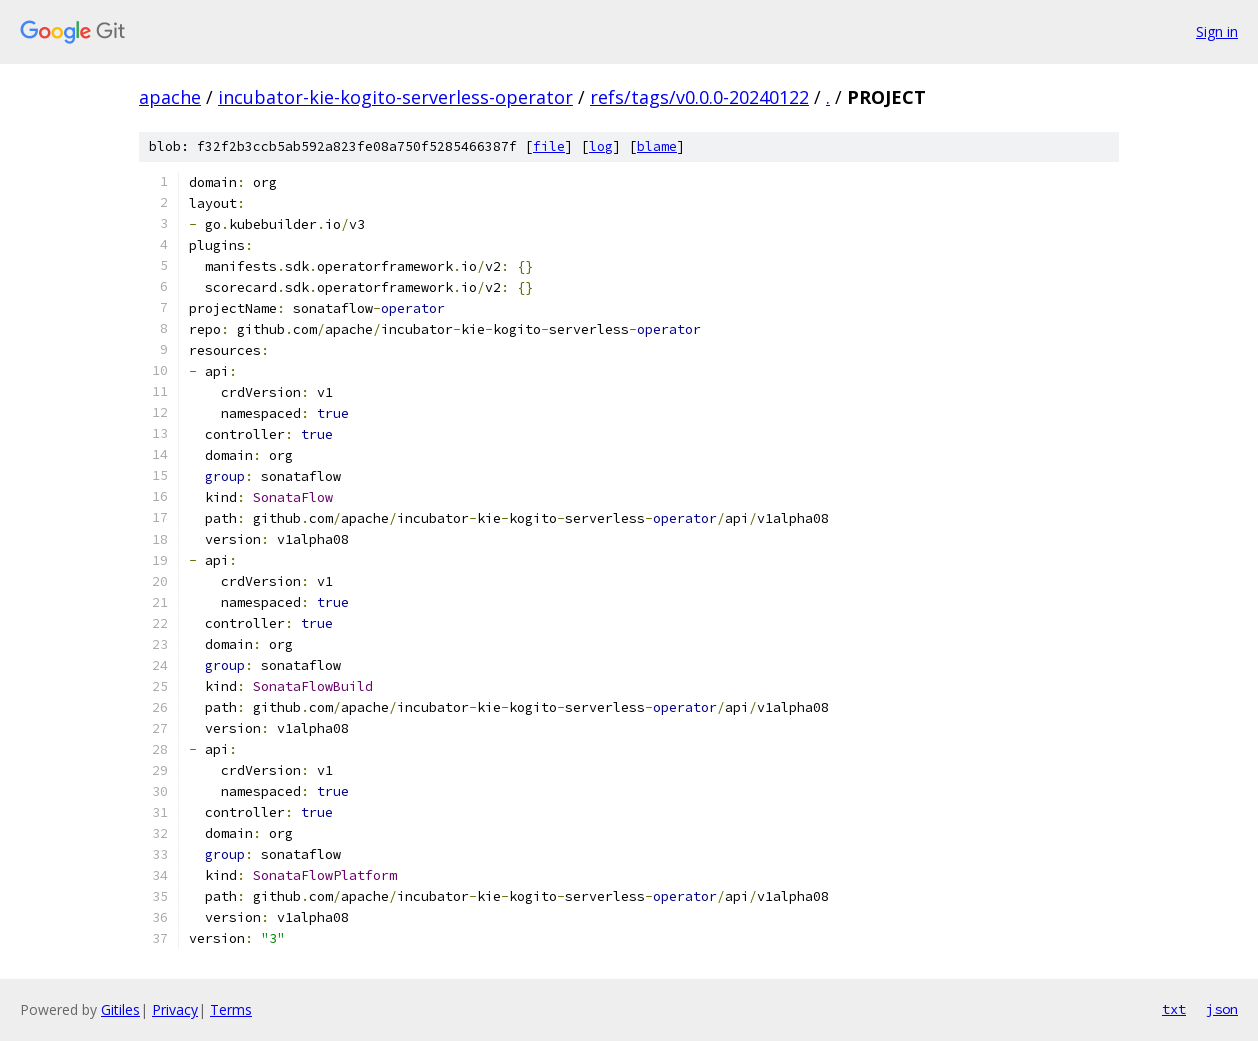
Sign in (1217, 31)
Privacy (175, 1009)
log (601, 146)
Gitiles (120, 1009)
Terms (231, 1009)
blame (657, 146)
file (549, 146)
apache (170, 97)
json (1222, 1009)
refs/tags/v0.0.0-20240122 (699, 97)
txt (1174, 1009)
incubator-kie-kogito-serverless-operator (395, 97)
